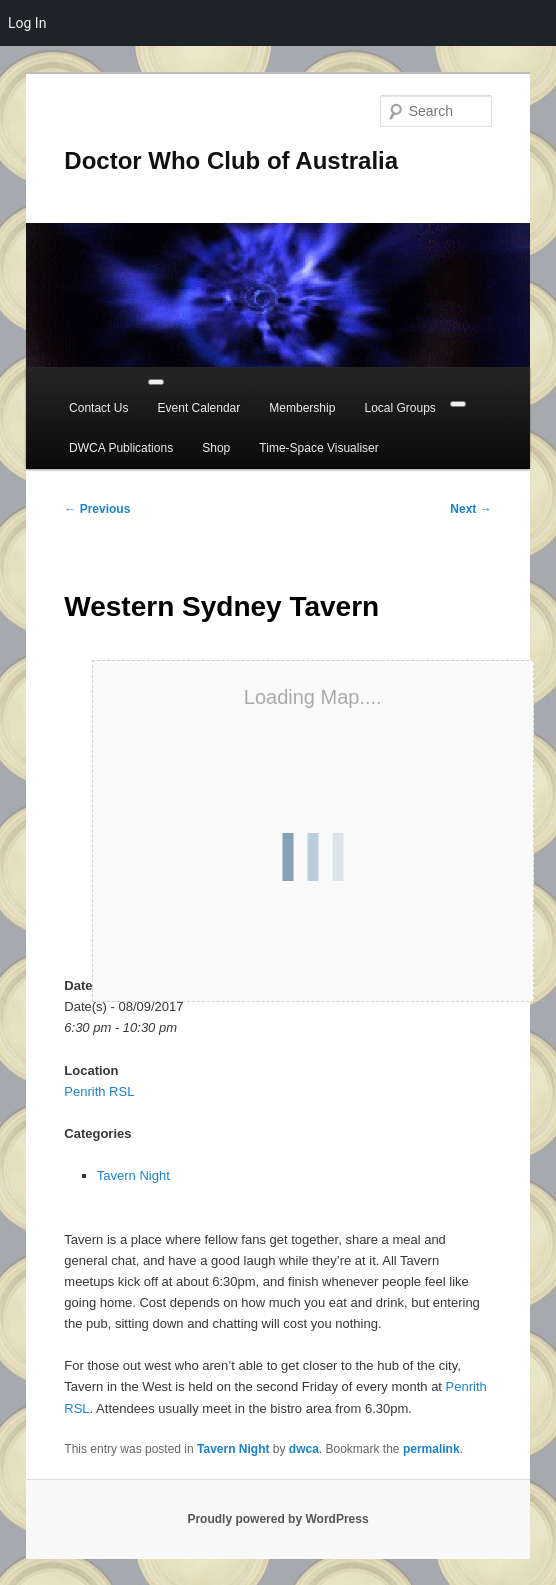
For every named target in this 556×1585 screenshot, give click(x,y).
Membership (302, 408)
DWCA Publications (121, 448)
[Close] (458, 404)
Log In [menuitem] (27, 23)
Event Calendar (199, 408)
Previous (97, 509)
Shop (216, 448)
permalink (431, 1449)
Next (470, 509)
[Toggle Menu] (156, 382)
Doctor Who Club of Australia (231, 160)
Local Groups (399, 408)
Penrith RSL (99, 1091)
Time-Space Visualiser (318, 448)
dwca (304, 1449)
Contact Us (98, 408)
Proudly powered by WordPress (277, 1519)
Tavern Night (133, 1175)
